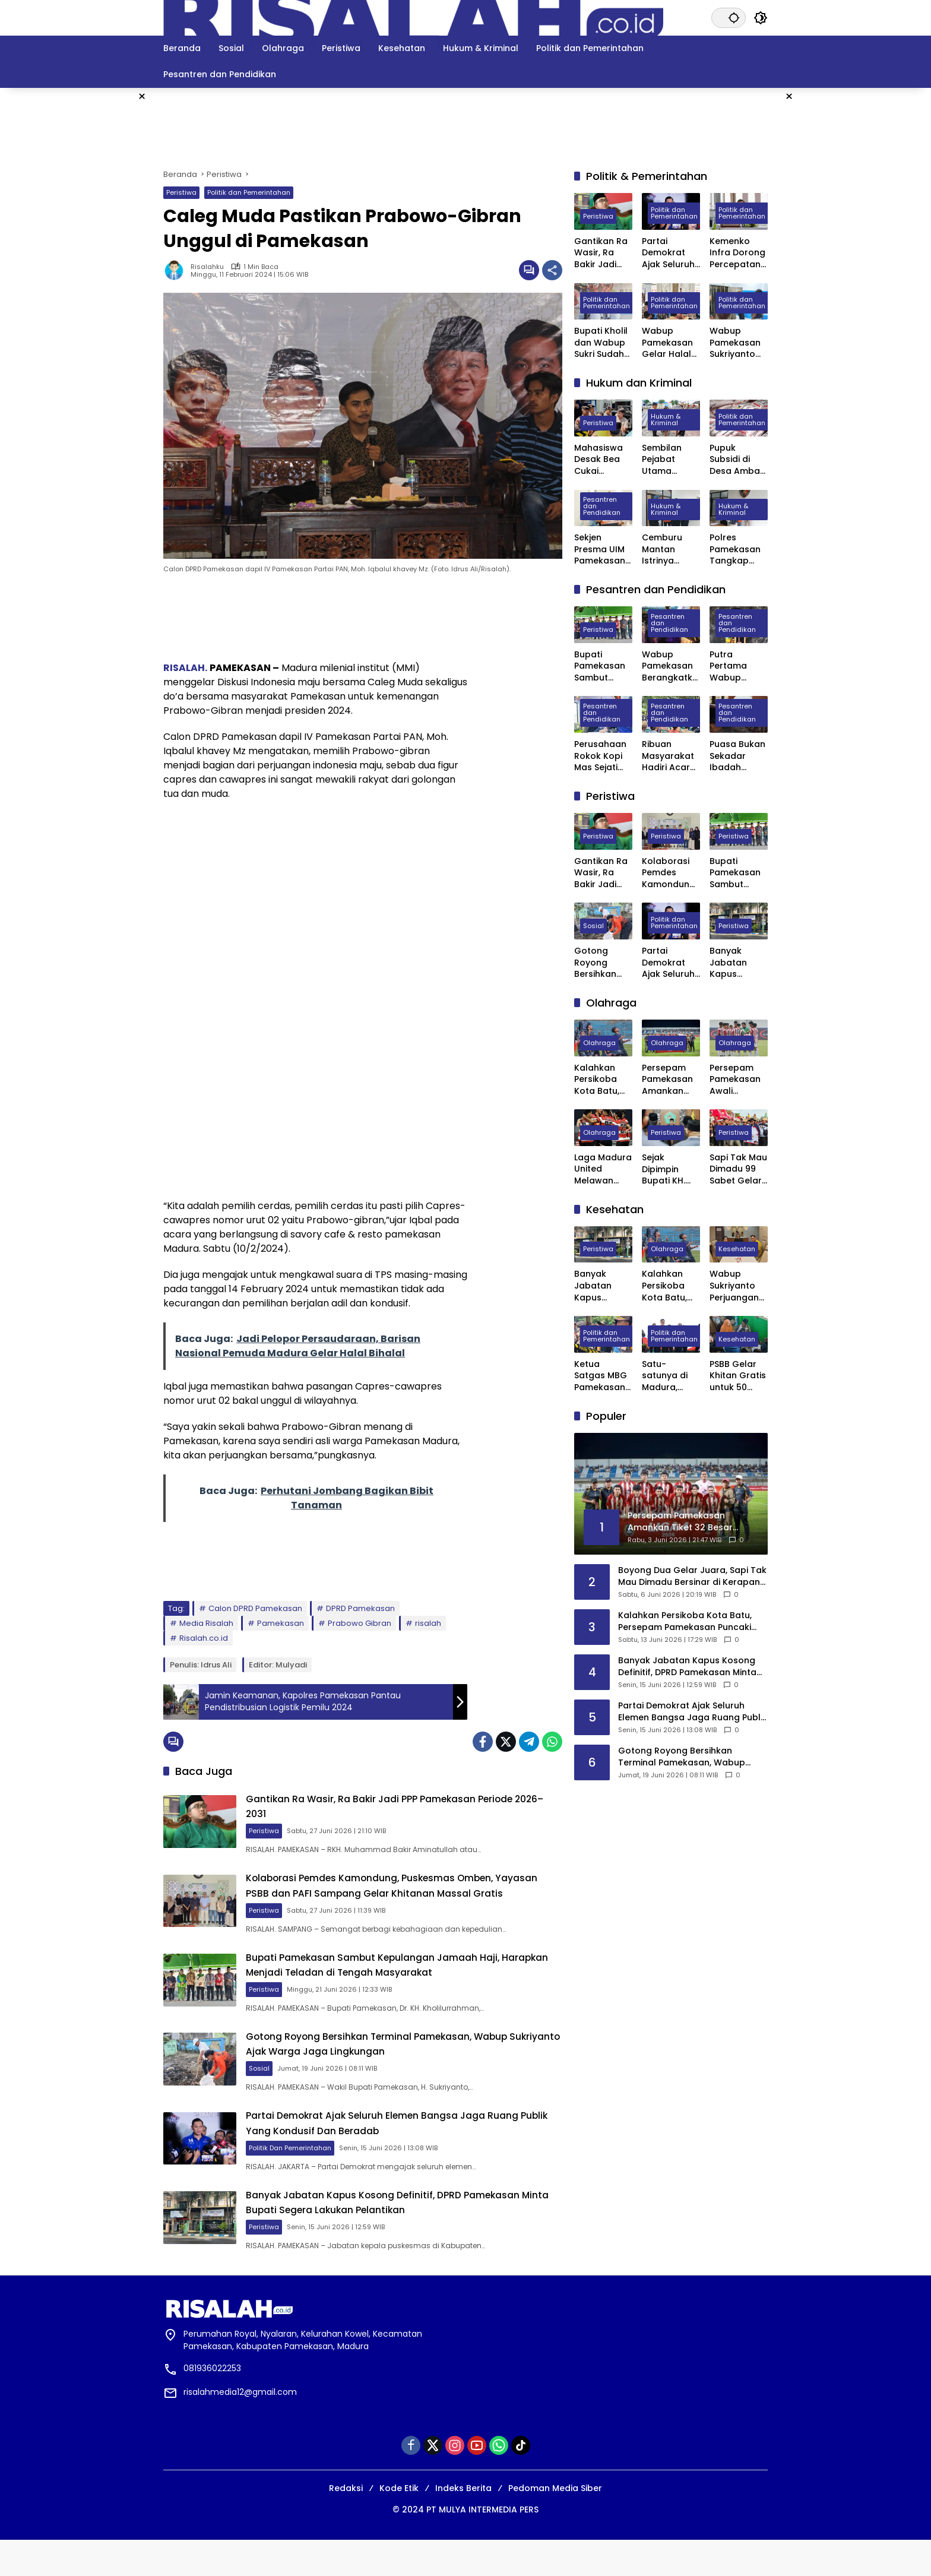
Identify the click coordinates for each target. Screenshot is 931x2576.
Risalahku (207, 267)
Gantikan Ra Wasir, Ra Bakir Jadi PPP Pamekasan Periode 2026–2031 (601, 253)
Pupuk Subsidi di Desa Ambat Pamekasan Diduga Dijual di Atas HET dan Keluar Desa (738, 459)
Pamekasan (280, 1623)
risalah (428, 1623)
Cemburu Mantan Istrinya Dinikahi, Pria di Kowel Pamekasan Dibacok (668, 549)
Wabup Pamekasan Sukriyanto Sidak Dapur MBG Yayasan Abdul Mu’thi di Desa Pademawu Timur (736, 342)
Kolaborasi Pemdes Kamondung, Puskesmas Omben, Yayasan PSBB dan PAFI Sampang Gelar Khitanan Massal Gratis (414, 1897)
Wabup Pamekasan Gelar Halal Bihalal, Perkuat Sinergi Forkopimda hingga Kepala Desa (669, 342)
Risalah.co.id (203, 1638)
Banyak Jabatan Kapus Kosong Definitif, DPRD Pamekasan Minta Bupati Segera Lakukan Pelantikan (413, 2237)
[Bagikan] (552, 270)
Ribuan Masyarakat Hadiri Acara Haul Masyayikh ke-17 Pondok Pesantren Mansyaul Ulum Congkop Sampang (671, 756)
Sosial (286, 2093)
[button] (730, 17)
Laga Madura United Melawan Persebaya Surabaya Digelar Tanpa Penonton (603, 1169)
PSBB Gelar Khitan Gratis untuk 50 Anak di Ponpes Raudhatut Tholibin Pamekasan (738, 1376)
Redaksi (346, 2524)
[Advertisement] (855, 266)
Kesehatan (736, 1250)
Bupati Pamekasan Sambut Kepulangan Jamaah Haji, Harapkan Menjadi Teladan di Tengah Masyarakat (415, 1985)
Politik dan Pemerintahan (248, 192)
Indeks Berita (463, 2524)
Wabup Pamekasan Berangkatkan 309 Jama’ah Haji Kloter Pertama (670, 666)
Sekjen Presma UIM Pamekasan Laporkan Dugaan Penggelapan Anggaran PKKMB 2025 (603, 549)
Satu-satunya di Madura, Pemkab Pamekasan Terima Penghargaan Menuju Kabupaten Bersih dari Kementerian (669, 1376)
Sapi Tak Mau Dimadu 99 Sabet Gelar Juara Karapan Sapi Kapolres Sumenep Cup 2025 (738, 1169)
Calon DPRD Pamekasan (255, 1608)
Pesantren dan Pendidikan (601, 507)
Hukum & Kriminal (665, 421)
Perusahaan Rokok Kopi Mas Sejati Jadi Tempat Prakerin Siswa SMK (601, 756)
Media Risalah (206, 1623)
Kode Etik (399, 2524)
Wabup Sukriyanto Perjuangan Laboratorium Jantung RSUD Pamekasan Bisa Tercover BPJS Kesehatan (735, 1285)
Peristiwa (181, 192)
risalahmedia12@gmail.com (240, 2428)
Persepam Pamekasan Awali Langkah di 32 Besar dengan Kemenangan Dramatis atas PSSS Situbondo (739, 1079)
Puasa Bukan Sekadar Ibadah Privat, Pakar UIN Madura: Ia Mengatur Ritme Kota (737, 756)
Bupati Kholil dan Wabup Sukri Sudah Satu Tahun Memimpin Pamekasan (601, 342)
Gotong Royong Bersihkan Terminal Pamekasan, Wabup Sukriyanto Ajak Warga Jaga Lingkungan (401, 2069)
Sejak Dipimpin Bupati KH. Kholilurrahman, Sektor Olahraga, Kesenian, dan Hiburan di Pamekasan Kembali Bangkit (669, 1169)
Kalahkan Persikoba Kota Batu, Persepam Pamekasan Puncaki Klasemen (599, 1079)
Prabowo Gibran (359, 1623)
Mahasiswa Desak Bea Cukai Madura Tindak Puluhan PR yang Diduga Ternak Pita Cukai (601, 459)
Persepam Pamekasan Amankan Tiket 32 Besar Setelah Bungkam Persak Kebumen (667, 1079)
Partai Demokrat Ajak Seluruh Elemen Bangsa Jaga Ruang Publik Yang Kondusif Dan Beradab (408, 2153)
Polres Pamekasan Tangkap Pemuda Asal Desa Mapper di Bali (739, 549)
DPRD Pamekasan (360, 1608)
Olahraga (599, 1044)
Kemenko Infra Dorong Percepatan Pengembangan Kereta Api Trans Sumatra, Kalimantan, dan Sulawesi (739, 253)
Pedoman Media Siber (555, 2524)
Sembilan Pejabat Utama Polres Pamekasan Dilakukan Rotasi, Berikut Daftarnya (667, 459)
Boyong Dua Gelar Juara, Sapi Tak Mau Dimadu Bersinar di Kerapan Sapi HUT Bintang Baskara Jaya (692, 1576)
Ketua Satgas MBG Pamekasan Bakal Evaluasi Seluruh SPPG (602, 1376)
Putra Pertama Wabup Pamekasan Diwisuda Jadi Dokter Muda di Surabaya (735, 666)
